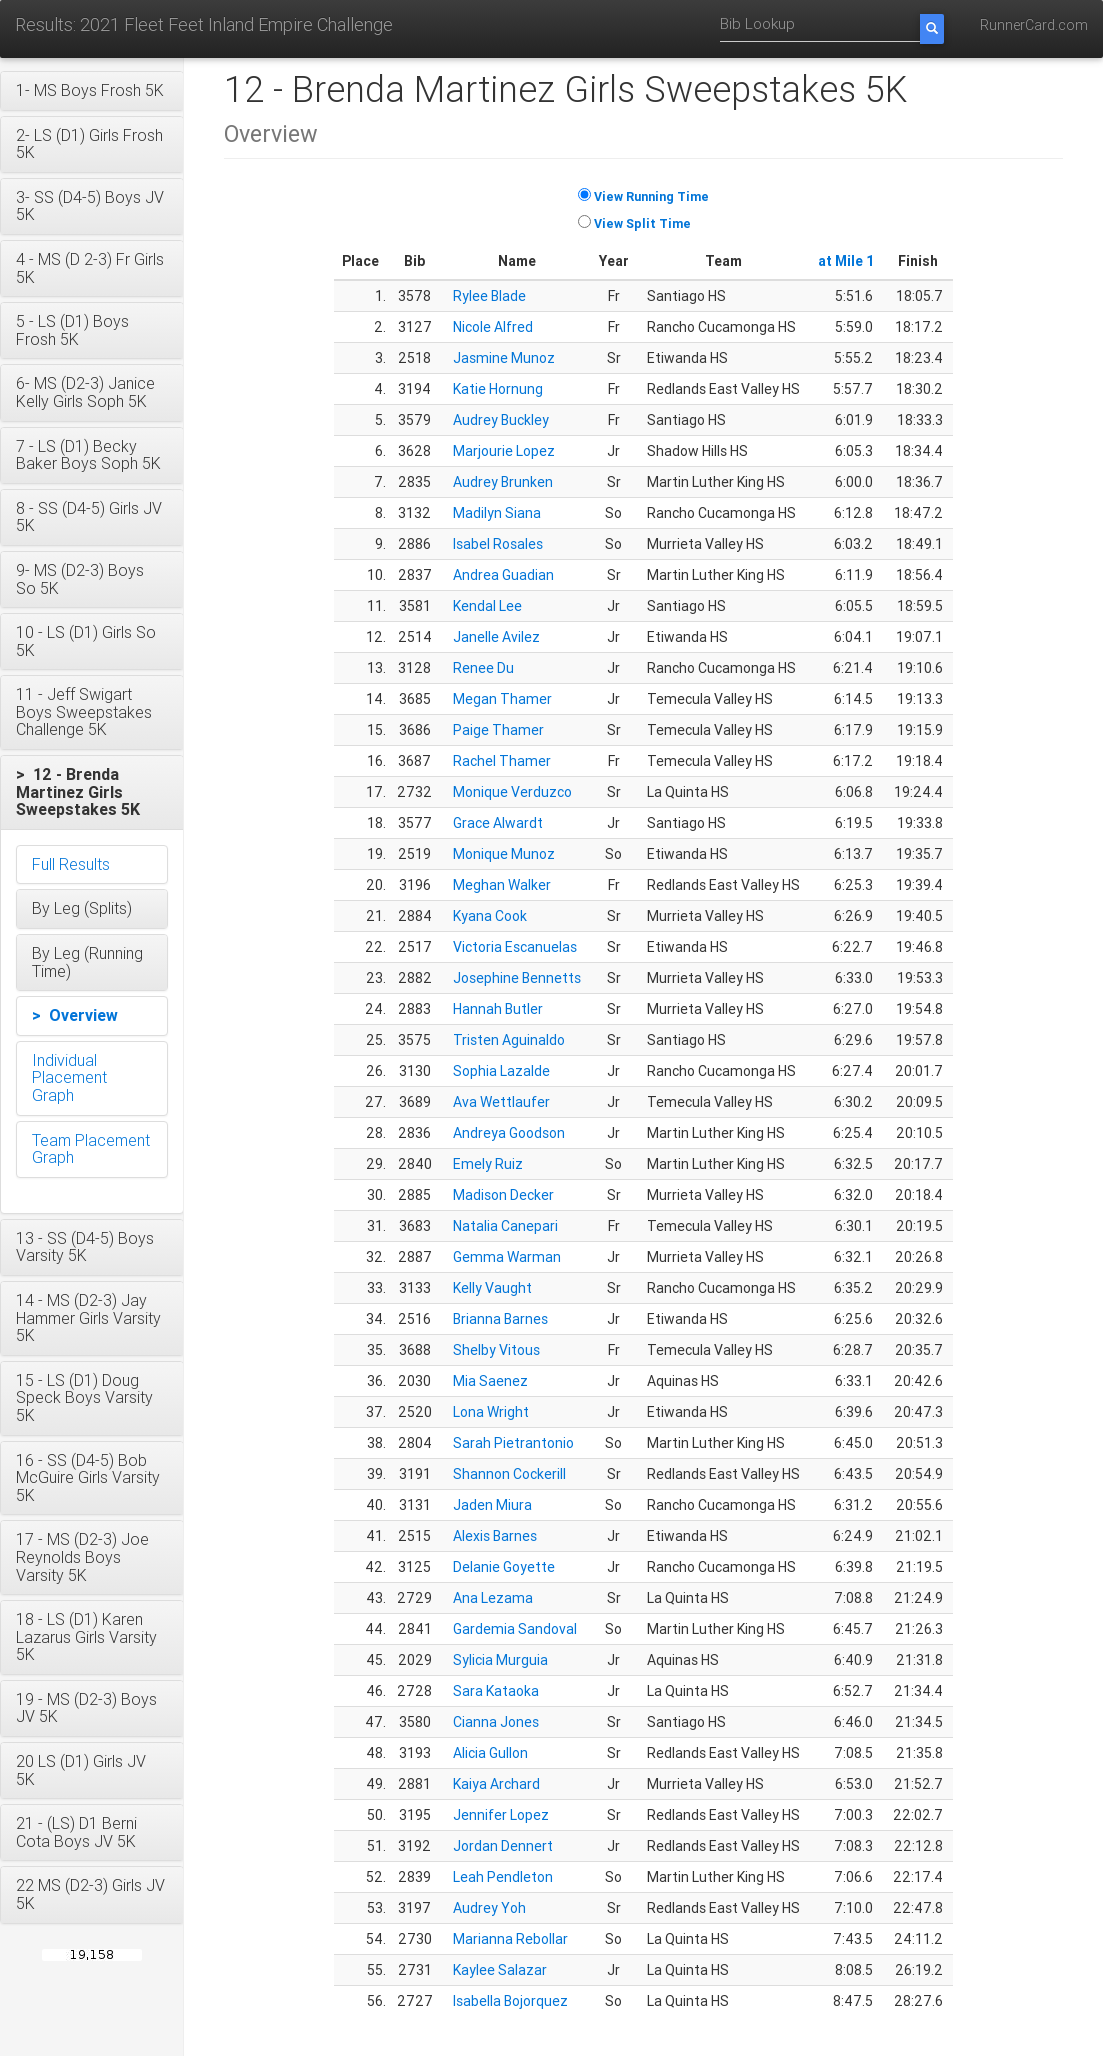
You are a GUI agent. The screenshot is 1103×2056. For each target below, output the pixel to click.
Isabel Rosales (498, 544)
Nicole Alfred (493, 327)
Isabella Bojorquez (510, 2001)
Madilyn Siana (497, 513)
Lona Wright (491, 1412)
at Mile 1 (846, 261)
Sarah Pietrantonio (513, 1443)
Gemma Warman (507, 1257)
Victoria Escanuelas (515, 947)
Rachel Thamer (502, 761)
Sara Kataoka (496, 1691)
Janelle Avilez (496, 637)
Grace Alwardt (498, 823)
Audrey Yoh (489, 1908)
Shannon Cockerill (509, 1474)
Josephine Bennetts (517, 978)
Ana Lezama (493, 1598)
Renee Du (483, 668)
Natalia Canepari (505, 1226)
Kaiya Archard (496, 1784)
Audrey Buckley (501, 420)
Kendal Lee (487, 606)
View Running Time (651, 196)
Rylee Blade (489, 296)
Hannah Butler (498, 1009)
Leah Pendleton (503, 1877)
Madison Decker (503, 1195)
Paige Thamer (498, 730)
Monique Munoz (504, 854)
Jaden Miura (492, 1505)
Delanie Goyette (504, 1567)
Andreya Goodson (509, 1133)
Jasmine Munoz (504, 358)
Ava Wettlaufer (501, 1102)
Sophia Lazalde (501, 1071)
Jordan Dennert (503, 1846)
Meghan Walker (502, 885)
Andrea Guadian (503, 575)
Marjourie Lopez (504, 451)
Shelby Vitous (496, 1350)
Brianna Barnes (500, 1319)
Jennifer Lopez (501, 1815)
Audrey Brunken (503, 482)
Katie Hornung (498, 389)
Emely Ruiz (488, 1164)
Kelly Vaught (492, 1288)
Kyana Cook (490, 916)
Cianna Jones (496, 1722)
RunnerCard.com (1034, 25)
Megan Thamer (502, 699)
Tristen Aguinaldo (509, 1040)
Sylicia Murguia (500, 1660)
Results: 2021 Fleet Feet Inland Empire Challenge (204, 24)
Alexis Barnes (495, 1536)
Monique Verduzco (512, 792)
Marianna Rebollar (510, 1939)
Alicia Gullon (490, 1753)
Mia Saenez (490, 1381)
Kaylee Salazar (500, 1970)
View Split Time (642, 223)
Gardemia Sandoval (515, 1629)
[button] (92, 91)
